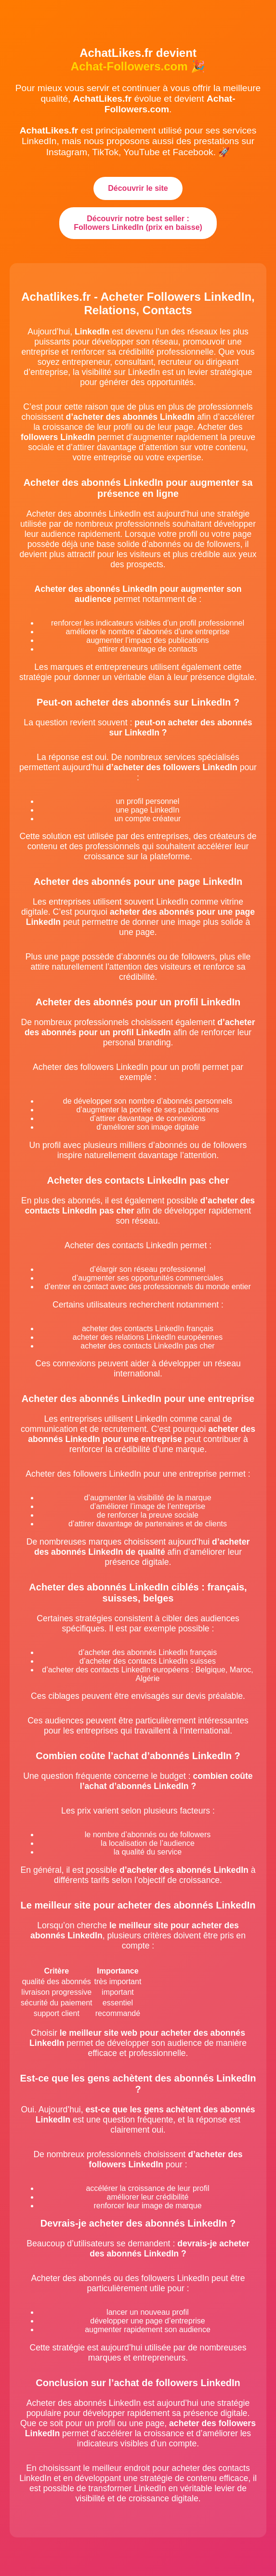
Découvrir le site (138, 188)
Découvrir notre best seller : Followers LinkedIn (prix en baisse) (138, 222)
